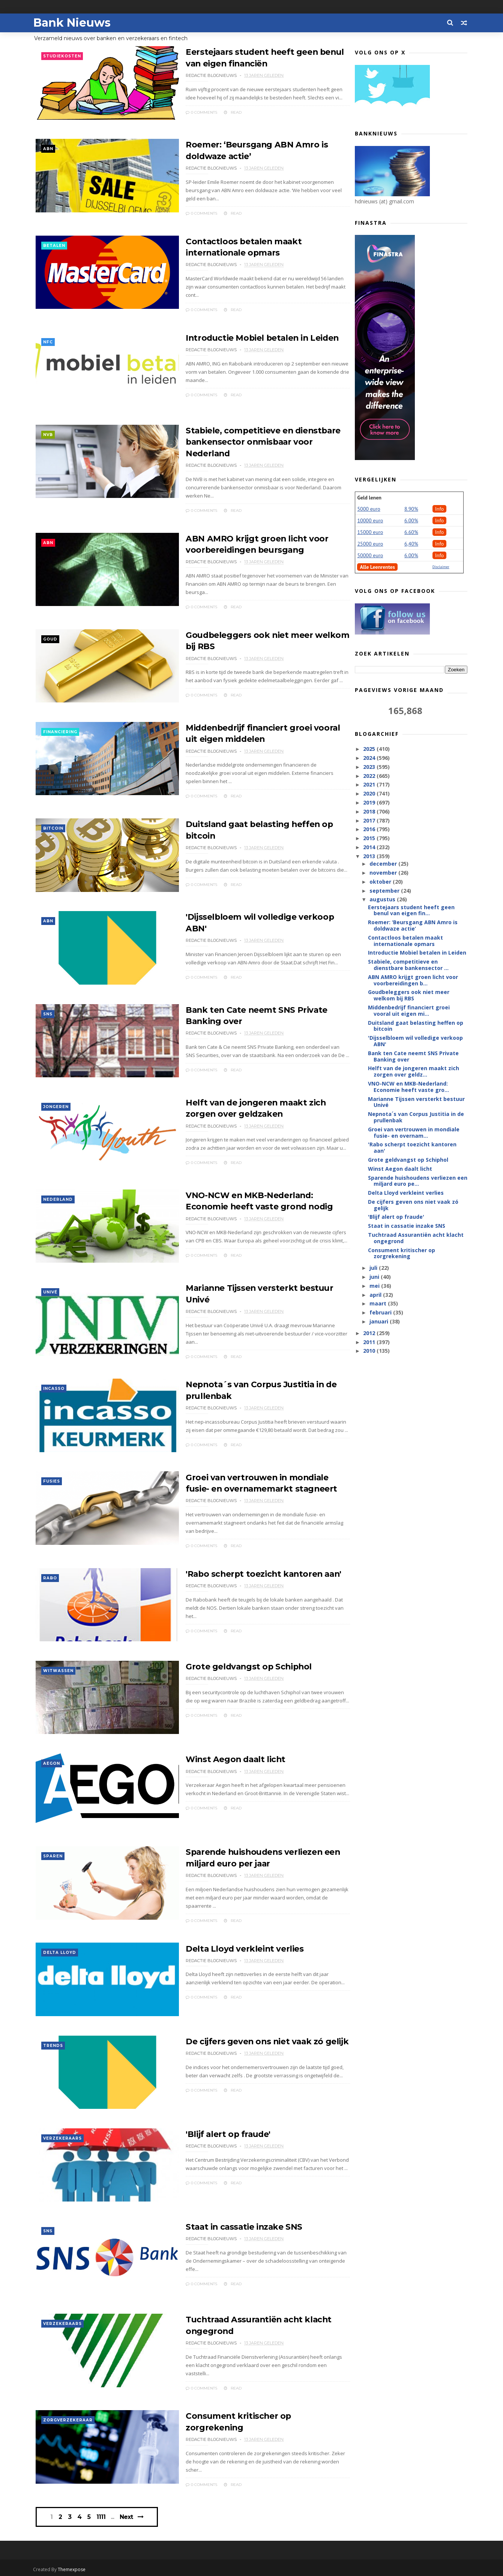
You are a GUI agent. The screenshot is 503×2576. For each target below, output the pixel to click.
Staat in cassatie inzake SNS (224, 2226)
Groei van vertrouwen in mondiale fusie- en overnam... (413, 1133)
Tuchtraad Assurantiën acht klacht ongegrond (415, 1239)
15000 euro (370, 533)
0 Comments (181, 112)
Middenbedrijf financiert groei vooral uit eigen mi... (408, 1011)
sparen (53, 1855)
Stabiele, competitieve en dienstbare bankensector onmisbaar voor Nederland (244, 440)
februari (381, 1313)
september (385, 891)
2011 (369, 1342)
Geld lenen (369, 498)
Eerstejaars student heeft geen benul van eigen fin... (411, 911)
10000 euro (370, 521)
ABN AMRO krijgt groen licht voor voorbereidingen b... (413, 981)
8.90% (411, 510)
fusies (52, 1478)
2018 (369, 812)
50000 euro (370, 556)
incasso (54, 1384)
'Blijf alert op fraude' (208, 2133)
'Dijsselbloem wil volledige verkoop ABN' (415, 1042)
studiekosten (62, 57)
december (383, 864)
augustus (382, 900)
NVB (48, 433)
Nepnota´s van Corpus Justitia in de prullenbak (416, 1118)
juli (373, 1268)
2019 (369, 803)
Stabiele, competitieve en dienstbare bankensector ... (408, 966)
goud (51, 634)
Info (439, 510)
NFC (48, 339)
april (376, 1295)
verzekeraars (63, 2137)
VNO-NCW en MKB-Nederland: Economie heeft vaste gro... (408, 1088)
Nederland (58, 1197)
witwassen (59, 1667)
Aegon (52, 1761)
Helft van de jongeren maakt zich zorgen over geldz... (413, 1072)
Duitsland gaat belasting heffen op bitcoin (415, 1026)
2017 (369, 821)
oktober (380, 882)
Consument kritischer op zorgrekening (249, 2414)
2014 (369, 848)
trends (53, 2043)
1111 (102, 2513)
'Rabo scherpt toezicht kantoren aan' (245, 1569)
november (383, 873)
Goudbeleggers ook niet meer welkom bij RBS (408, 996)
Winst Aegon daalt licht (216, 1756)
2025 (369, 749)
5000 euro (368, 510)
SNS (48, 1009)
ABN (49, 151)
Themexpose (75, 2567)
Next (127, 2513)
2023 (369, 767)
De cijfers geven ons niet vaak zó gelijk (247, 2039)
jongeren (56, 1103)
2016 (369, 830)
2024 (369, 758)
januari (379, 1322)
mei (375, 1286)
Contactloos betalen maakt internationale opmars (405, 942)
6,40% (411, 544)
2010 (369, 1351)
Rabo (50, 1573)
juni (374, 1277)
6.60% (411, 533)
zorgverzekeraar (68, 2419)
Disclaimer (440, 567)
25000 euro (370, 544)
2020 (369, 794)
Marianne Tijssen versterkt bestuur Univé (416, 1103)
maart (378, 1304)
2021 (369, 785)
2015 (369, 839)
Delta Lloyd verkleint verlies (224, 1945)
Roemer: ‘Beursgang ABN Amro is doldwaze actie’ (412, 926)
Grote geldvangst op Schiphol (229, 1662)
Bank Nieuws (74, 23)
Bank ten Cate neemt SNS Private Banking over (413, 1057)
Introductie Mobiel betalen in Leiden (243, 335)
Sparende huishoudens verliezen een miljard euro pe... (417, 1181)
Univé (51, 1291)
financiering (61, 728)
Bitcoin (54, 822)
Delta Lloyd (60, 1949)
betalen (55, 246)
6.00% (411, 521)
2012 (369, 1334)
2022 (369, 776)
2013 (369, 857)
